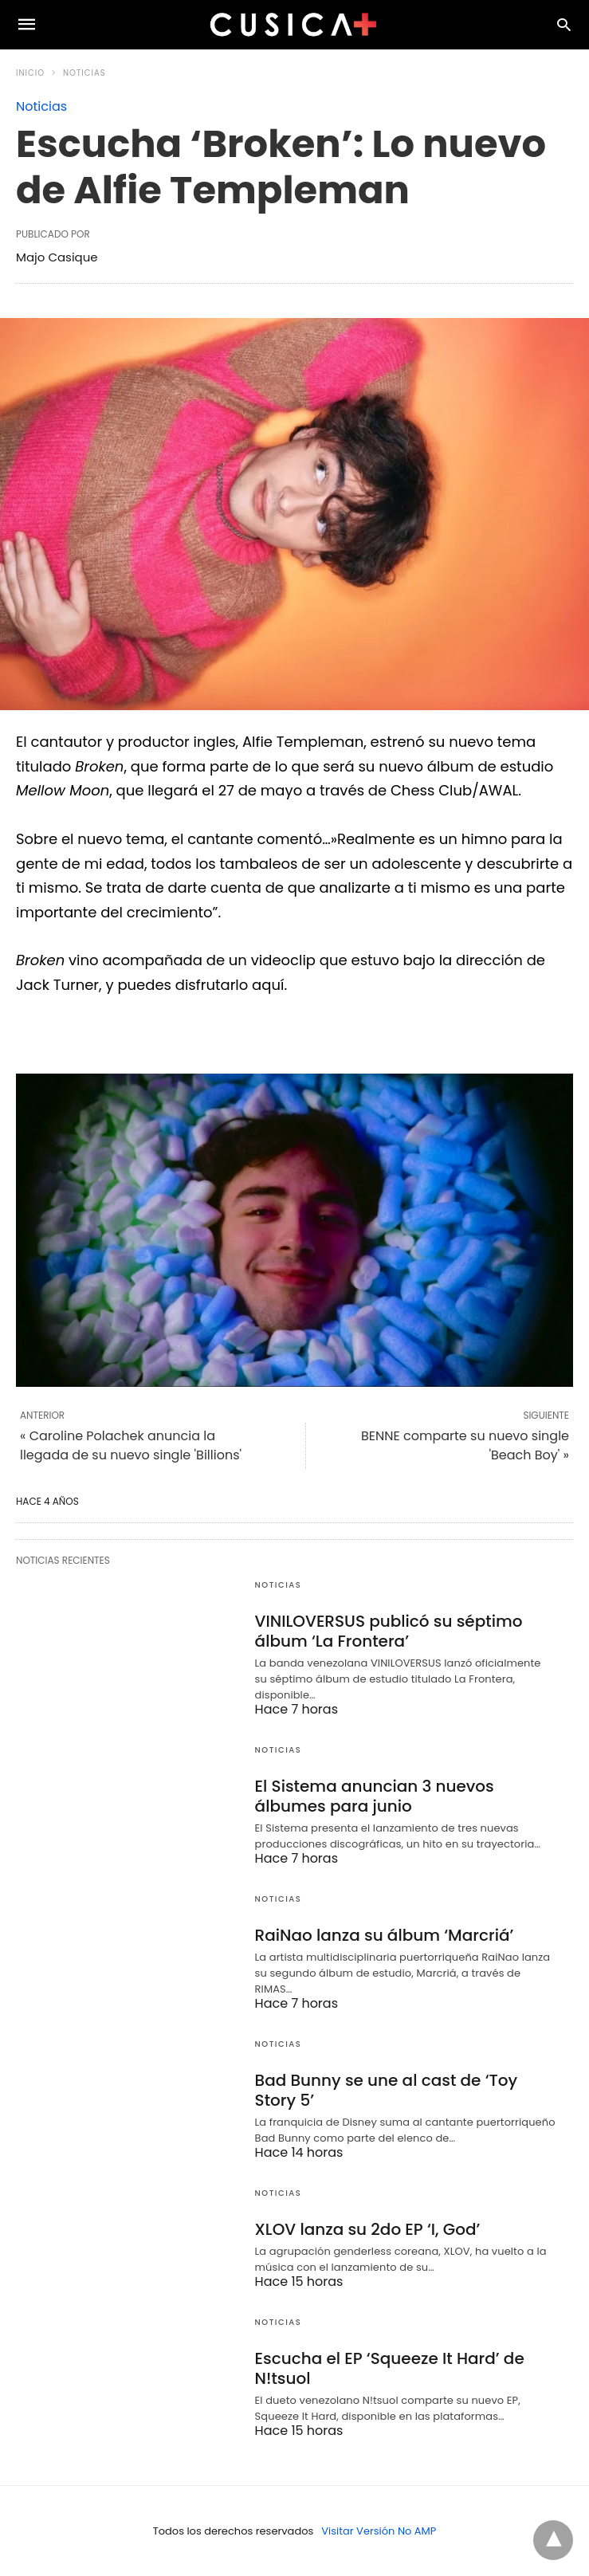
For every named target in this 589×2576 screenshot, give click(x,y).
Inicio (30, 73)
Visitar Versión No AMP (378, 2531)
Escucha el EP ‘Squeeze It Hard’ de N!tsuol (389, 2368)
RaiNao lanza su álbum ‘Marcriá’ (384, 1935)
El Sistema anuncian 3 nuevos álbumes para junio (374, 1796)
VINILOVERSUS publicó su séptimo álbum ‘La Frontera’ (389, 1631)
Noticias (84, 73)
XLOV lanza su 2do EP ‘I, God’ (368, 2229)
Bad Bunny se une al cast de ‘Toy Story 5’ (386, 2090)
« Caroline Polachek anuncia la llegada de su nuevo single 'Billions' (130, 1445)
